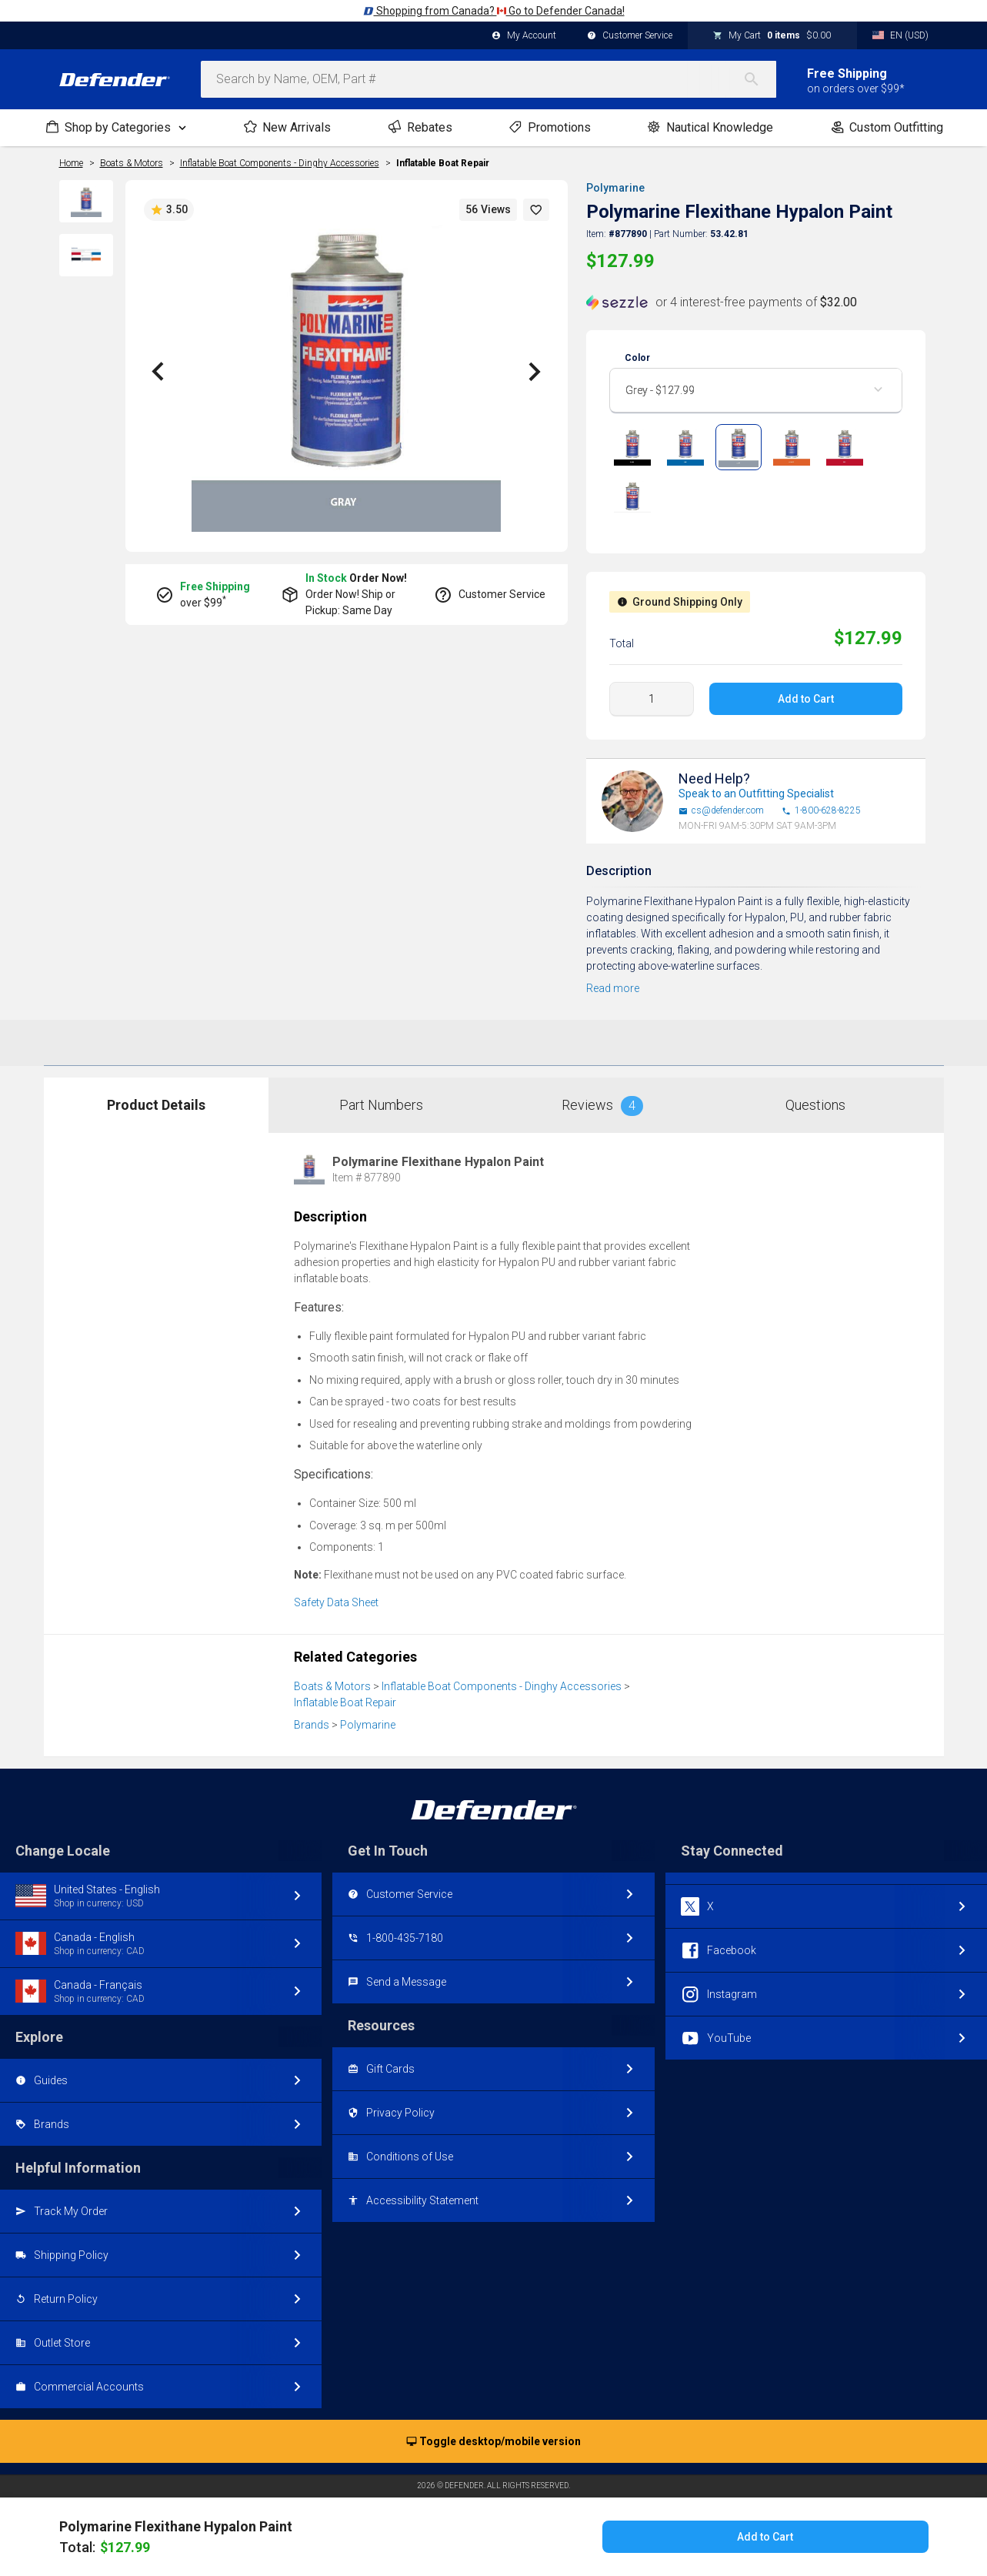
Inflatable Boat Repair (442, 163)
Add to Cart (806, 699)
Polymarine (615, 188)
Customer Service (629, 36)
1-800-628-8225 (821, 811)
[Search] (759, 79)
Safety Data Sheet (336, 1602)
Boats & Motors (332, 1686)
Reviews (602, 1106)
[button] (536, 210)
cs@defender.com (721, 811)
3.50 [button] (169, 210)
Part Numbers (381, 1105)
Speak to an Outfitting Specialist (756, 793)
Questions (815, 1105)
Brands (311, 1725)
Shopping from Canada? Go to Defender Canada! (494, 11)
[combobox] (488, 79)
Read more (612, 988)
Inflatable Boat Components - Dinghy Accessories (502, 1686)
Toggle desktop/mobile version (493, 2442)
